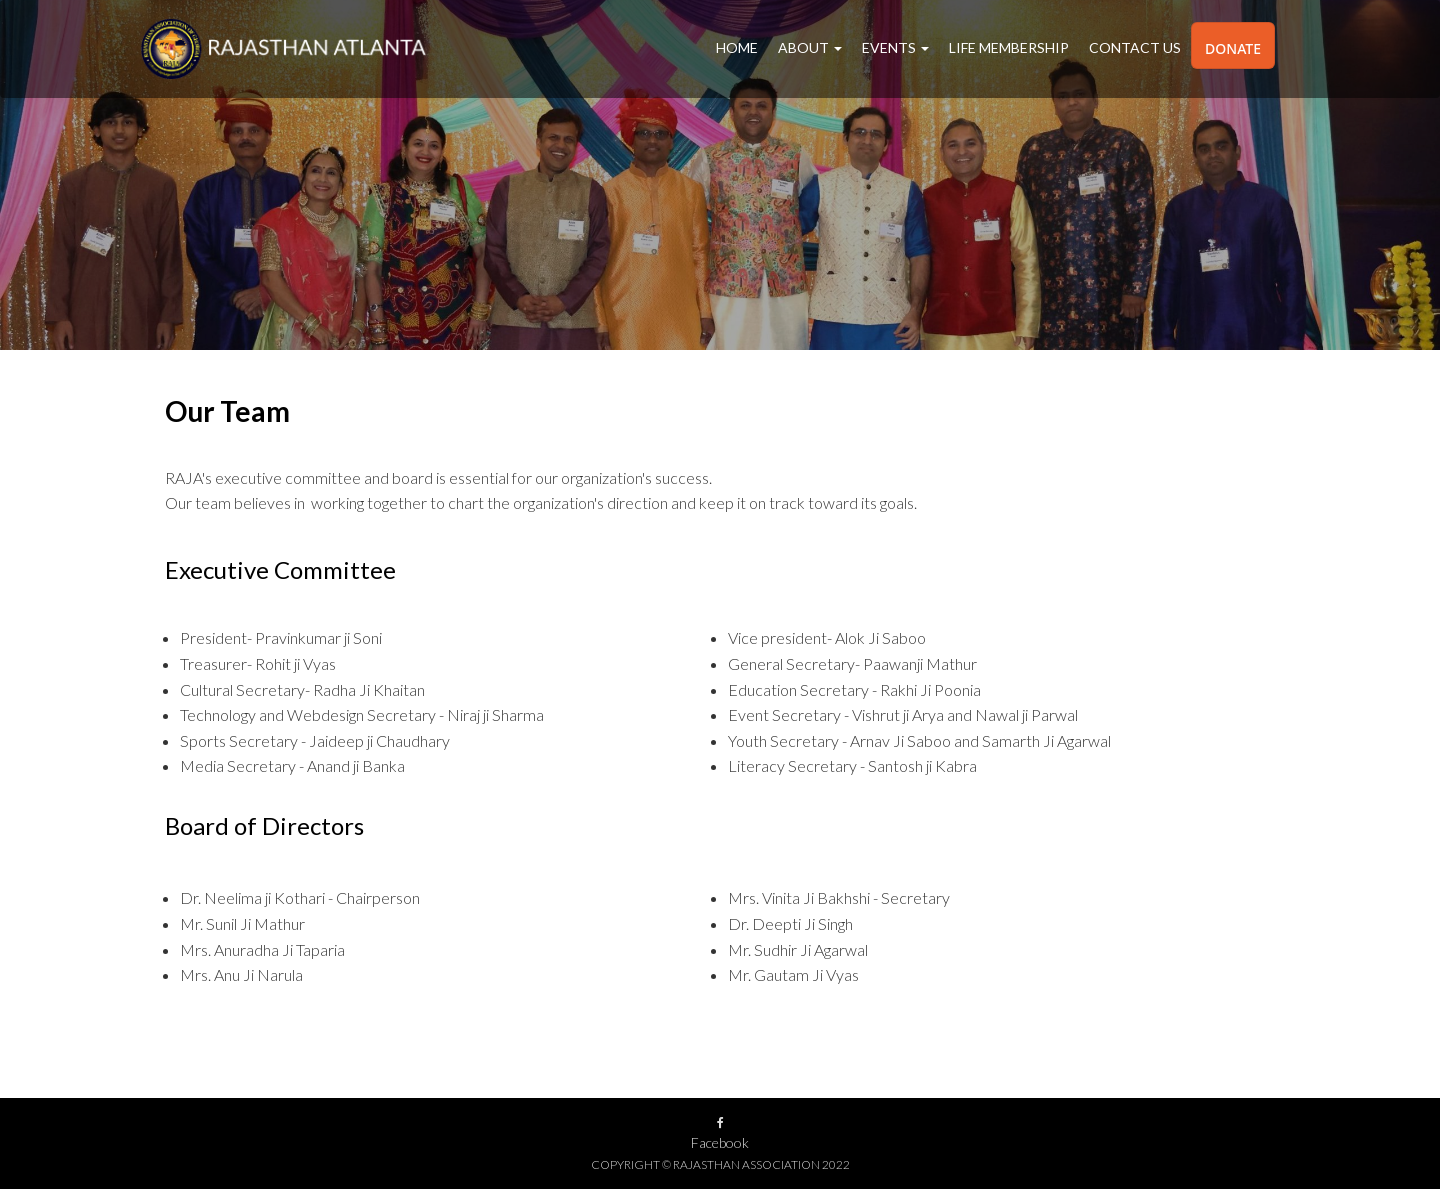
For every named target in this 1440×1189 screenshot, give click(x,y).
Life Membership (1009, 47)
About (810, 47)
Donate (1233, 48)
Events (895, 47)
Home (737, 47)
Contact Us (1135, 47)
